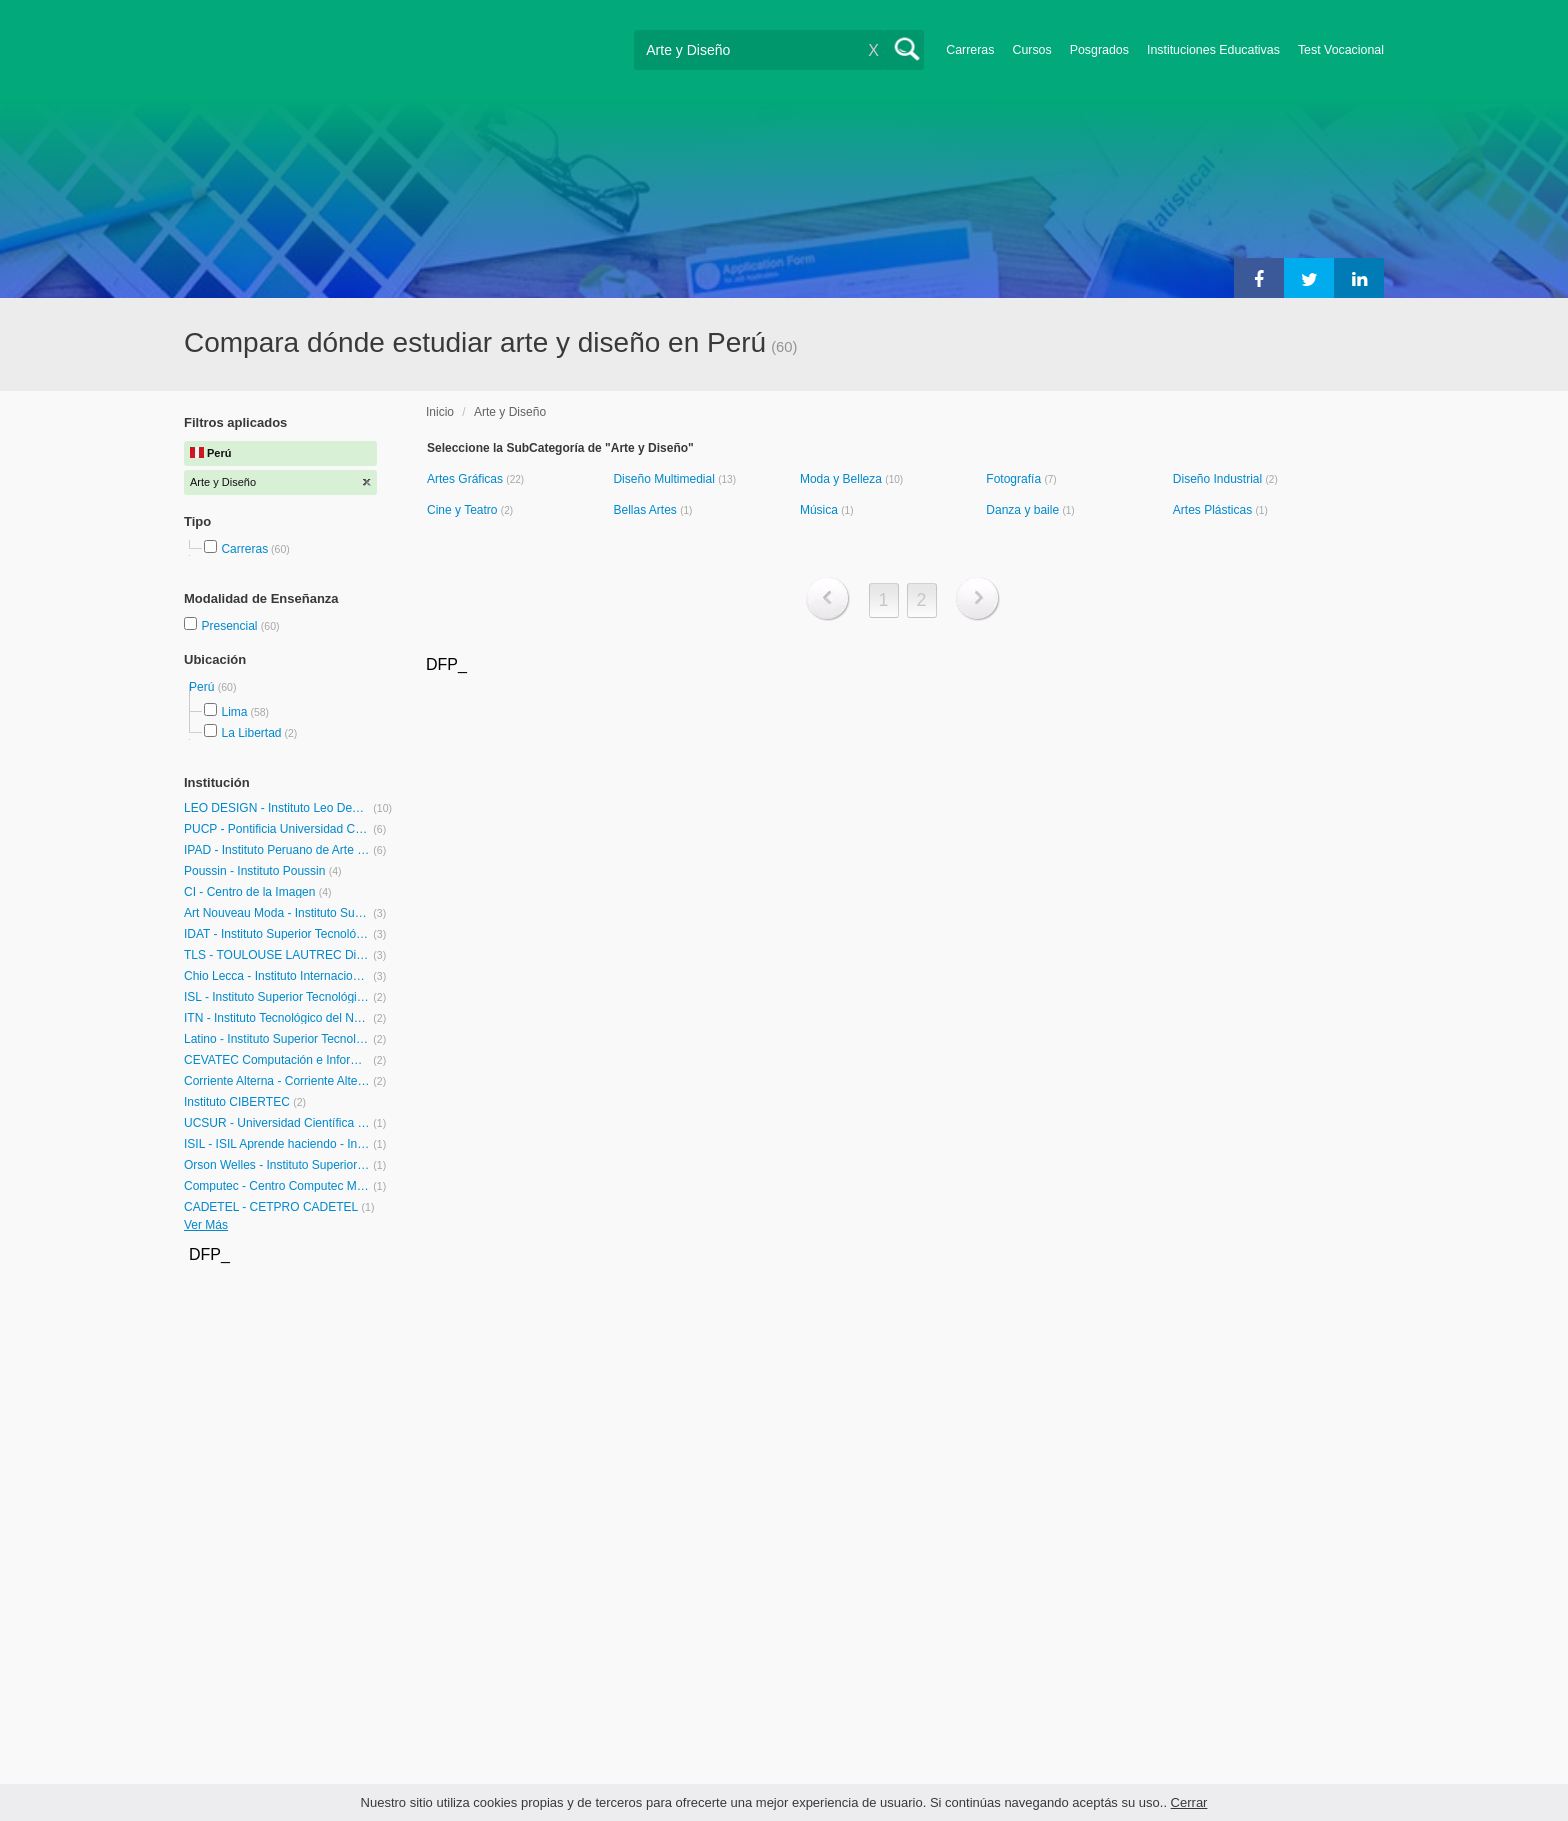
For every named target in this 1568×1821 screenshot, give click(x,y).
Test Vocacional (1341, 50)
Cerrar (1189, 1802)
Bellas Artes (646, 510)
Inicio (440, 412)
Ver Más (206, 1225)
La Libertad (251, 733)
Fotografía (1015, 479)
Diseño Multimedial (665, 479)
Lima (234, 712)
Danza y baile (1024, 510)
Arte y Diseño (510, 412)
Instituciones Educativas (1213, 50)
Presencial (230, 626)
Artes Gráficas (466, 479)
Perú (203, 687)
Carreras (970, 50)
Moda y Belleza (842, 479)
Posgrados (1099, 50)
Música (820, 510)
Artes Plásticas (1214, 510)
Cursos (1031, 50)
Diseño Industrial (1219, 479)
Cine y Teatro (464, 510)
